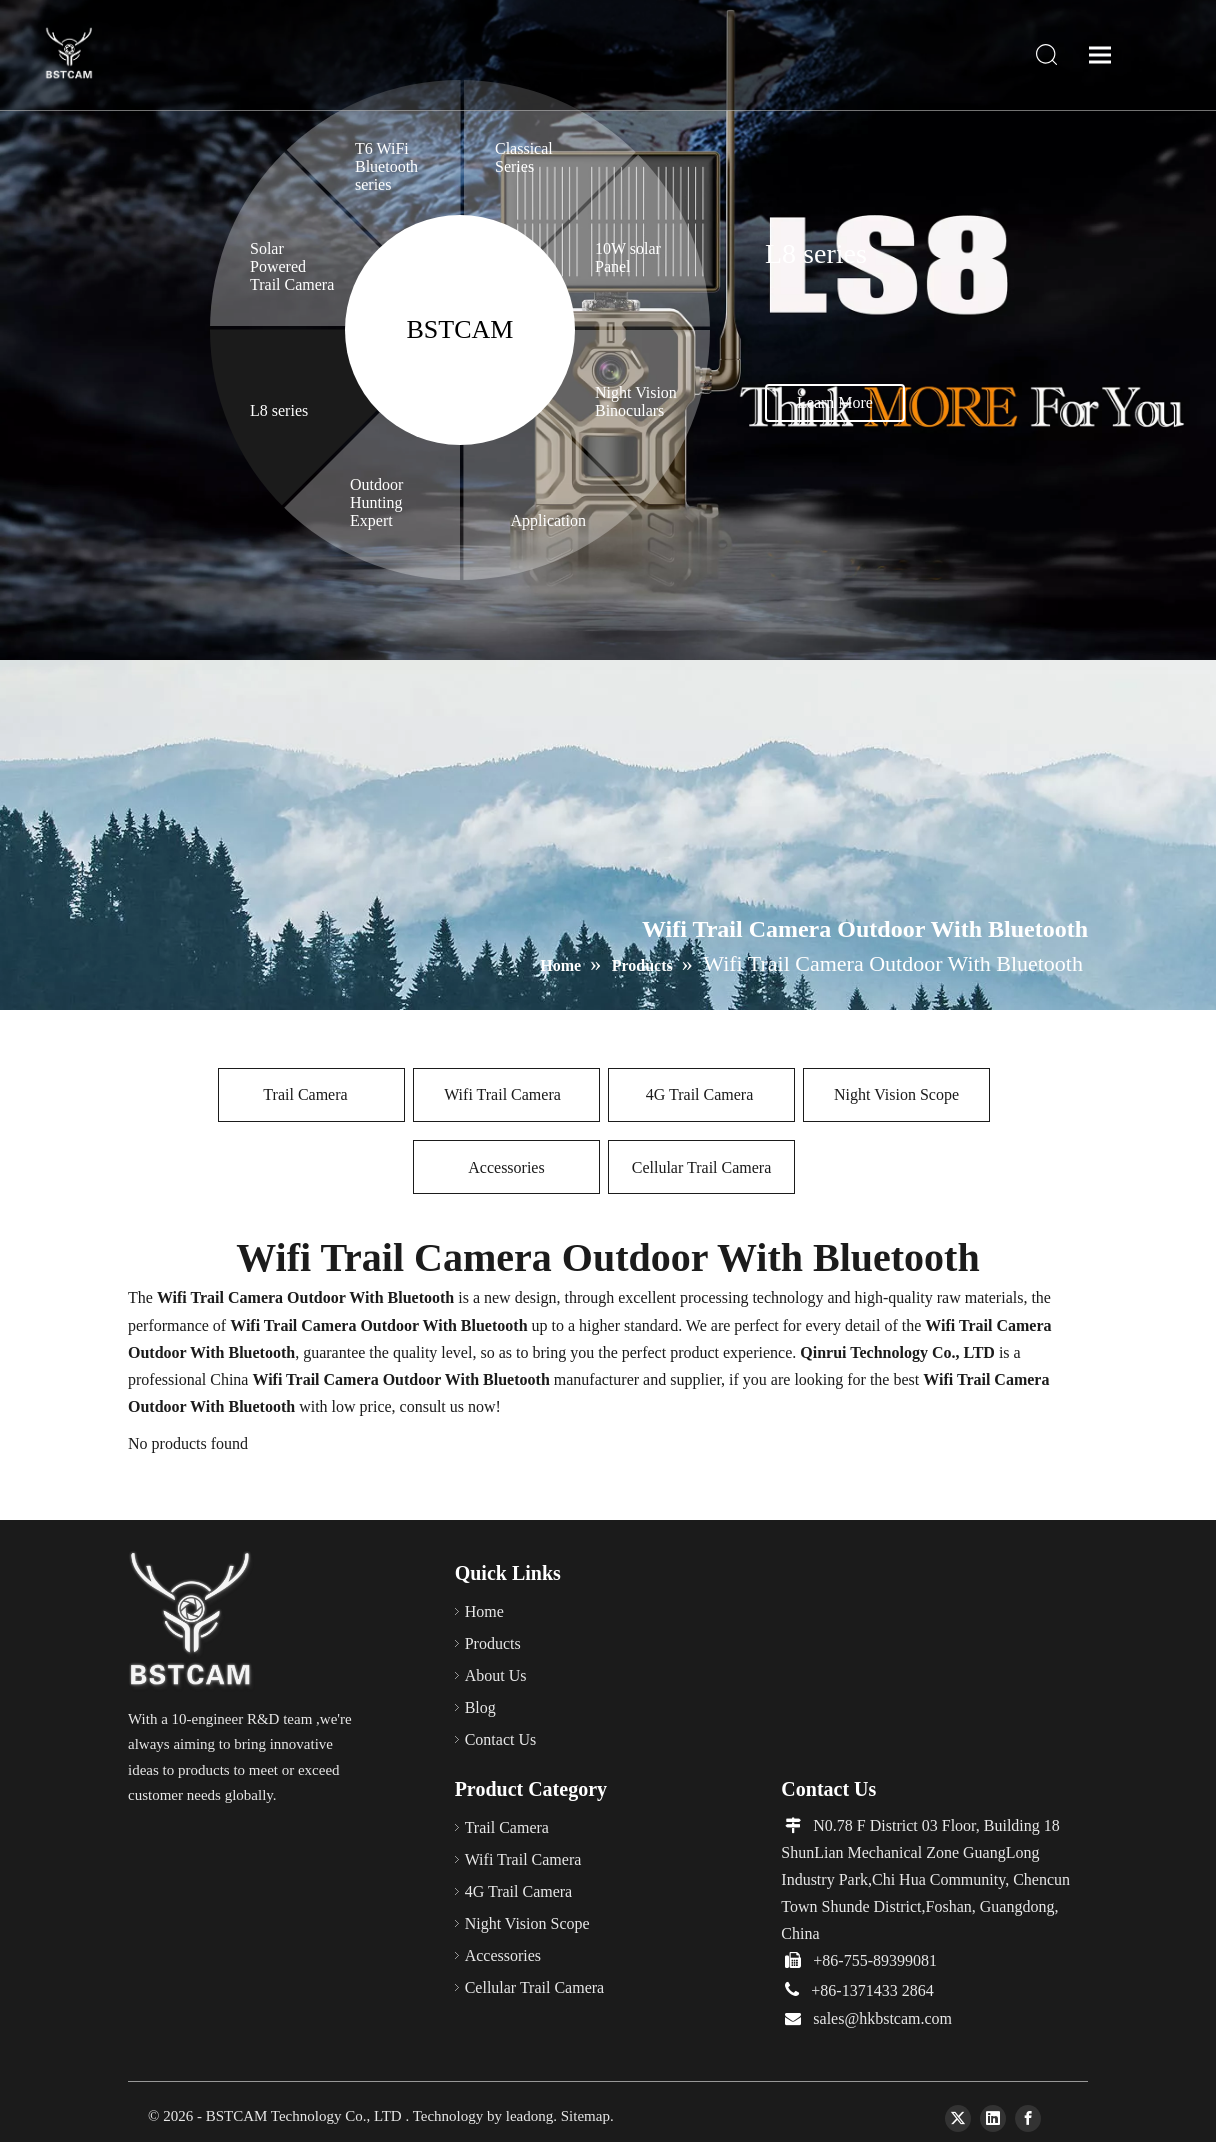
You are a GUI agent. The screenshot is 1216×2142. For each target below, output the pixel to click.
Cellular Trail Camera (702, 1167)
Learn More (835, 402)
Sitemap (585, 2116)
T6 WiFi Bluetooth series (386, 166)
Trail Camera (311, 1094)
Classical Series (524, 157)
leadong (529, 2116)
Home (484, 1611)
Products (493, 1643)
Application (550, 520)
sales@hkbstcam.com (882, 2018)
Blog (480, 1707)
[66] (191, 1621)
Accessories (506, 1167)
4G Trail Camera (702, 1094)
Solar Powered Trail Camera (292, 266)
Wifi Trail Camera (506, 1094)
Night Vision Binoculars (636, 401)
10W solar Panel (628, 257)
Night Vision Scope (896, 1094)
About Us (496, 1675)
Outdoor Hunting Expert (376, 502)
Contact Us (501, 1739)
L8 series (279, 410)
